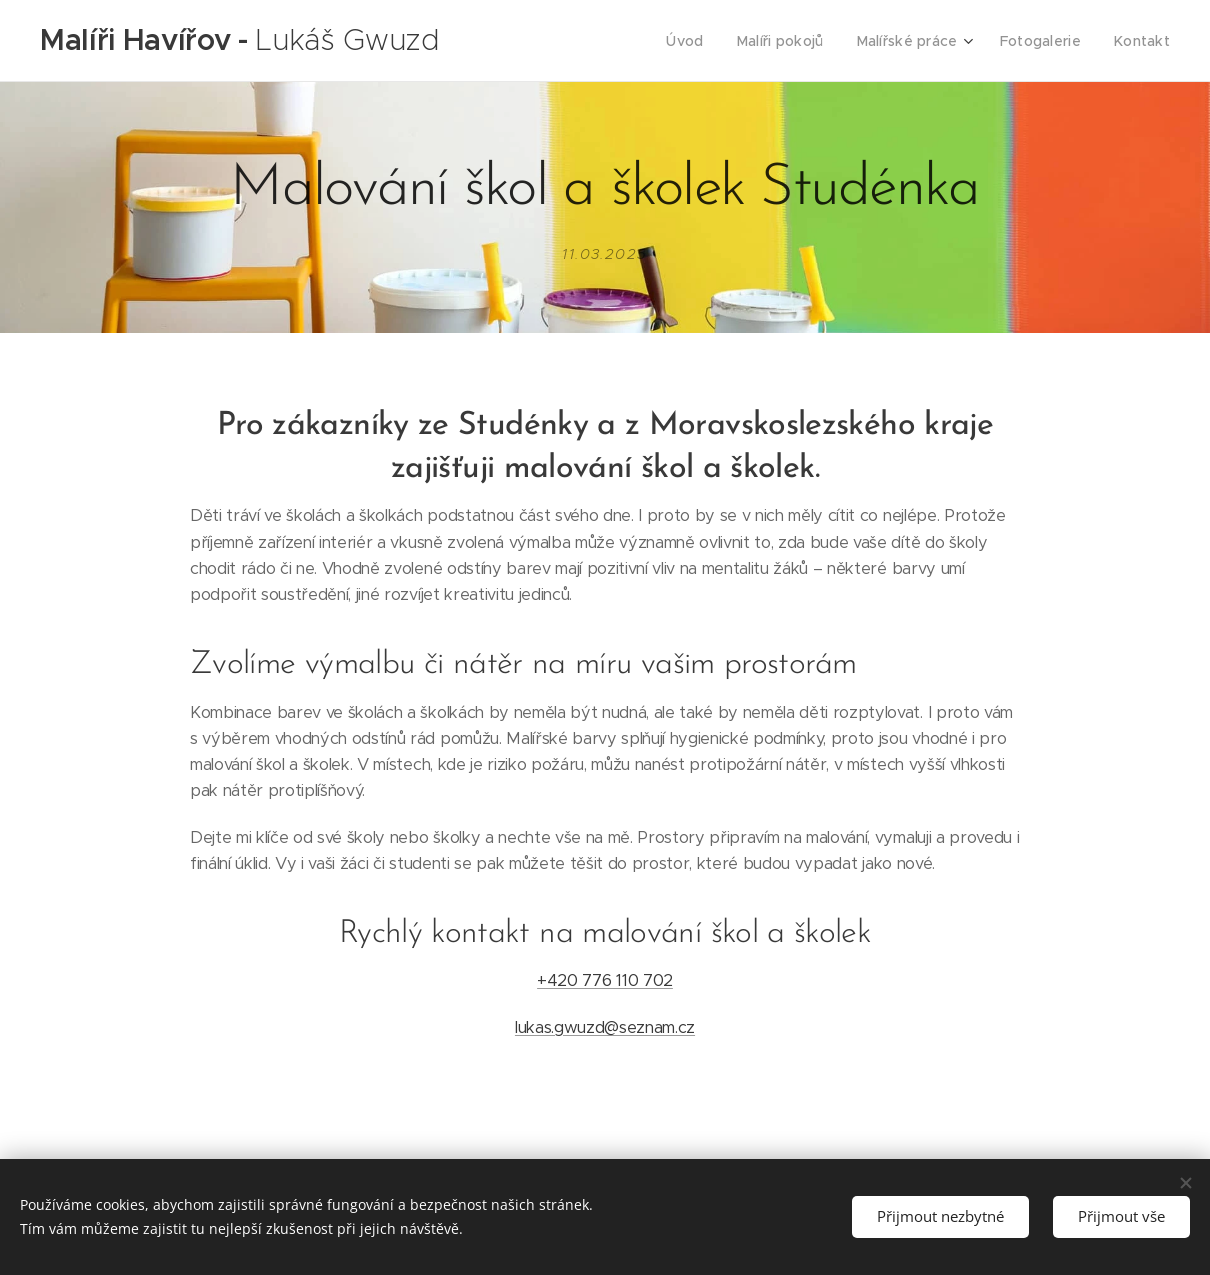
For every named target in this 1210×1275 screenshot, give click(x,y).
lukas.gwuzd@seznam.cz (605, 1026)
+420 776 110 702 (605, 980)
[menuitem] (702, 41)
